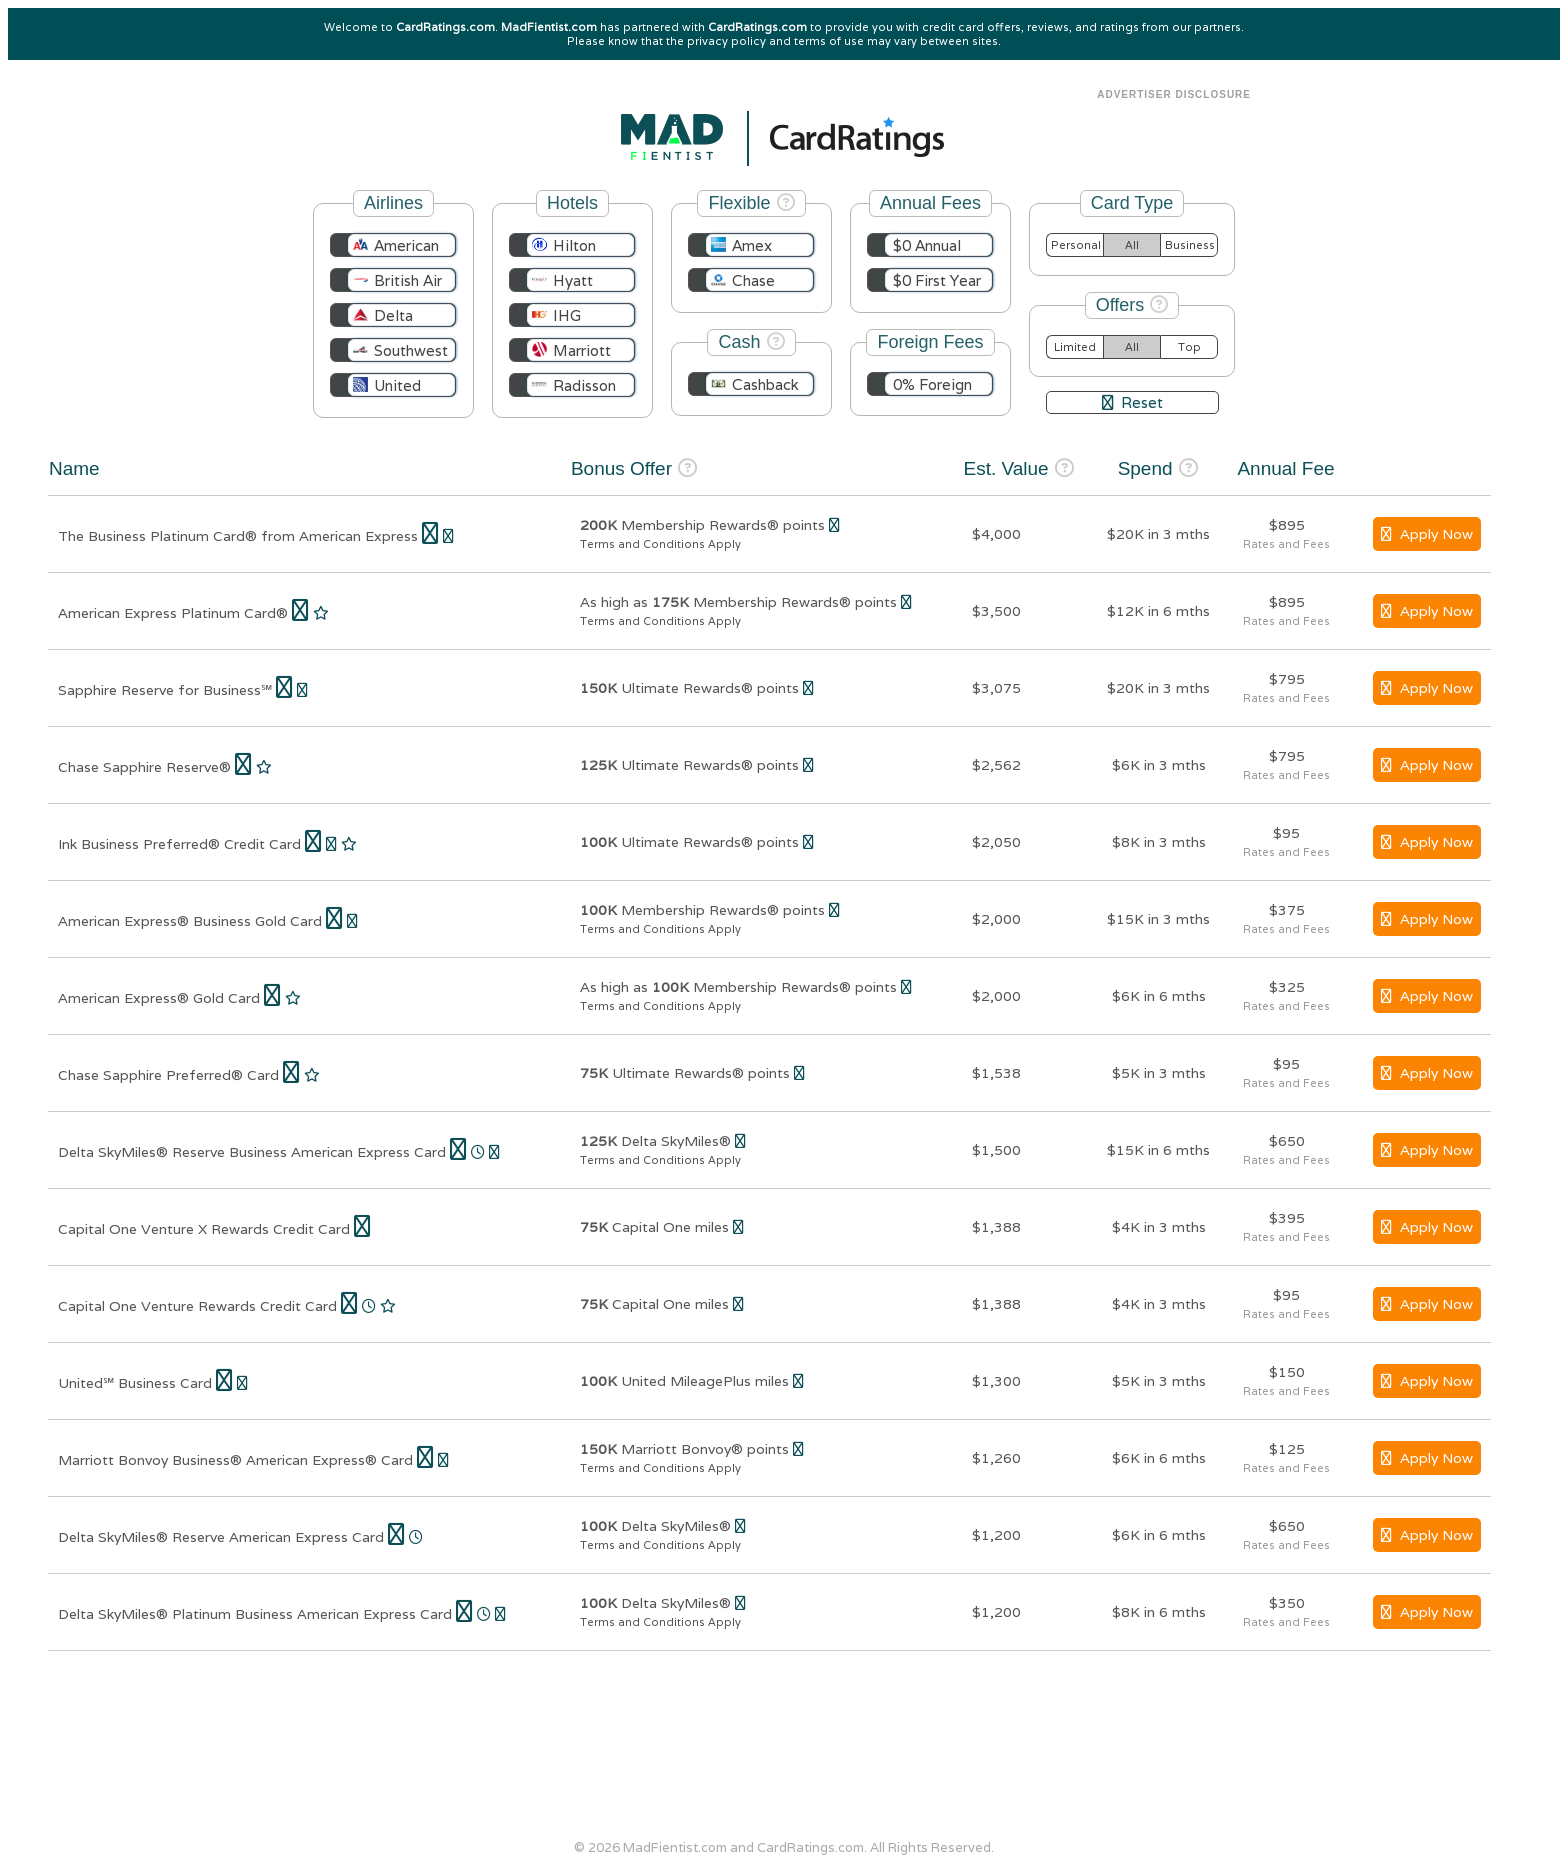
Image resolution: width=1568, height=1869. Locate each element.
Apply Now (1427, 534)
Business (1190, 245)
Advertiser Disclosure (1174, 94)
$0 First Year (937, 280)
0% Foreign (932, 384)
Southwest (411, 350)
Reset (1132, 402)
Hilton (574, 245)
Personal (1076, 245)
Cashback (765, 384)
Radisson (584, 385)
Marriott (582, 350)
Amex (752, 245)
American (406, 245)
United (397, 385)
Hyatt (573, 280)
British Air (408, 280)
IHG (567, 315)
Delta (393, 315)
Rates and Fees (1286, 544)
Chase (753, 280)
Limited (1075, 347)
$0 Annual (927, 245)
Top (1189, 347)
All (1132, 245)
